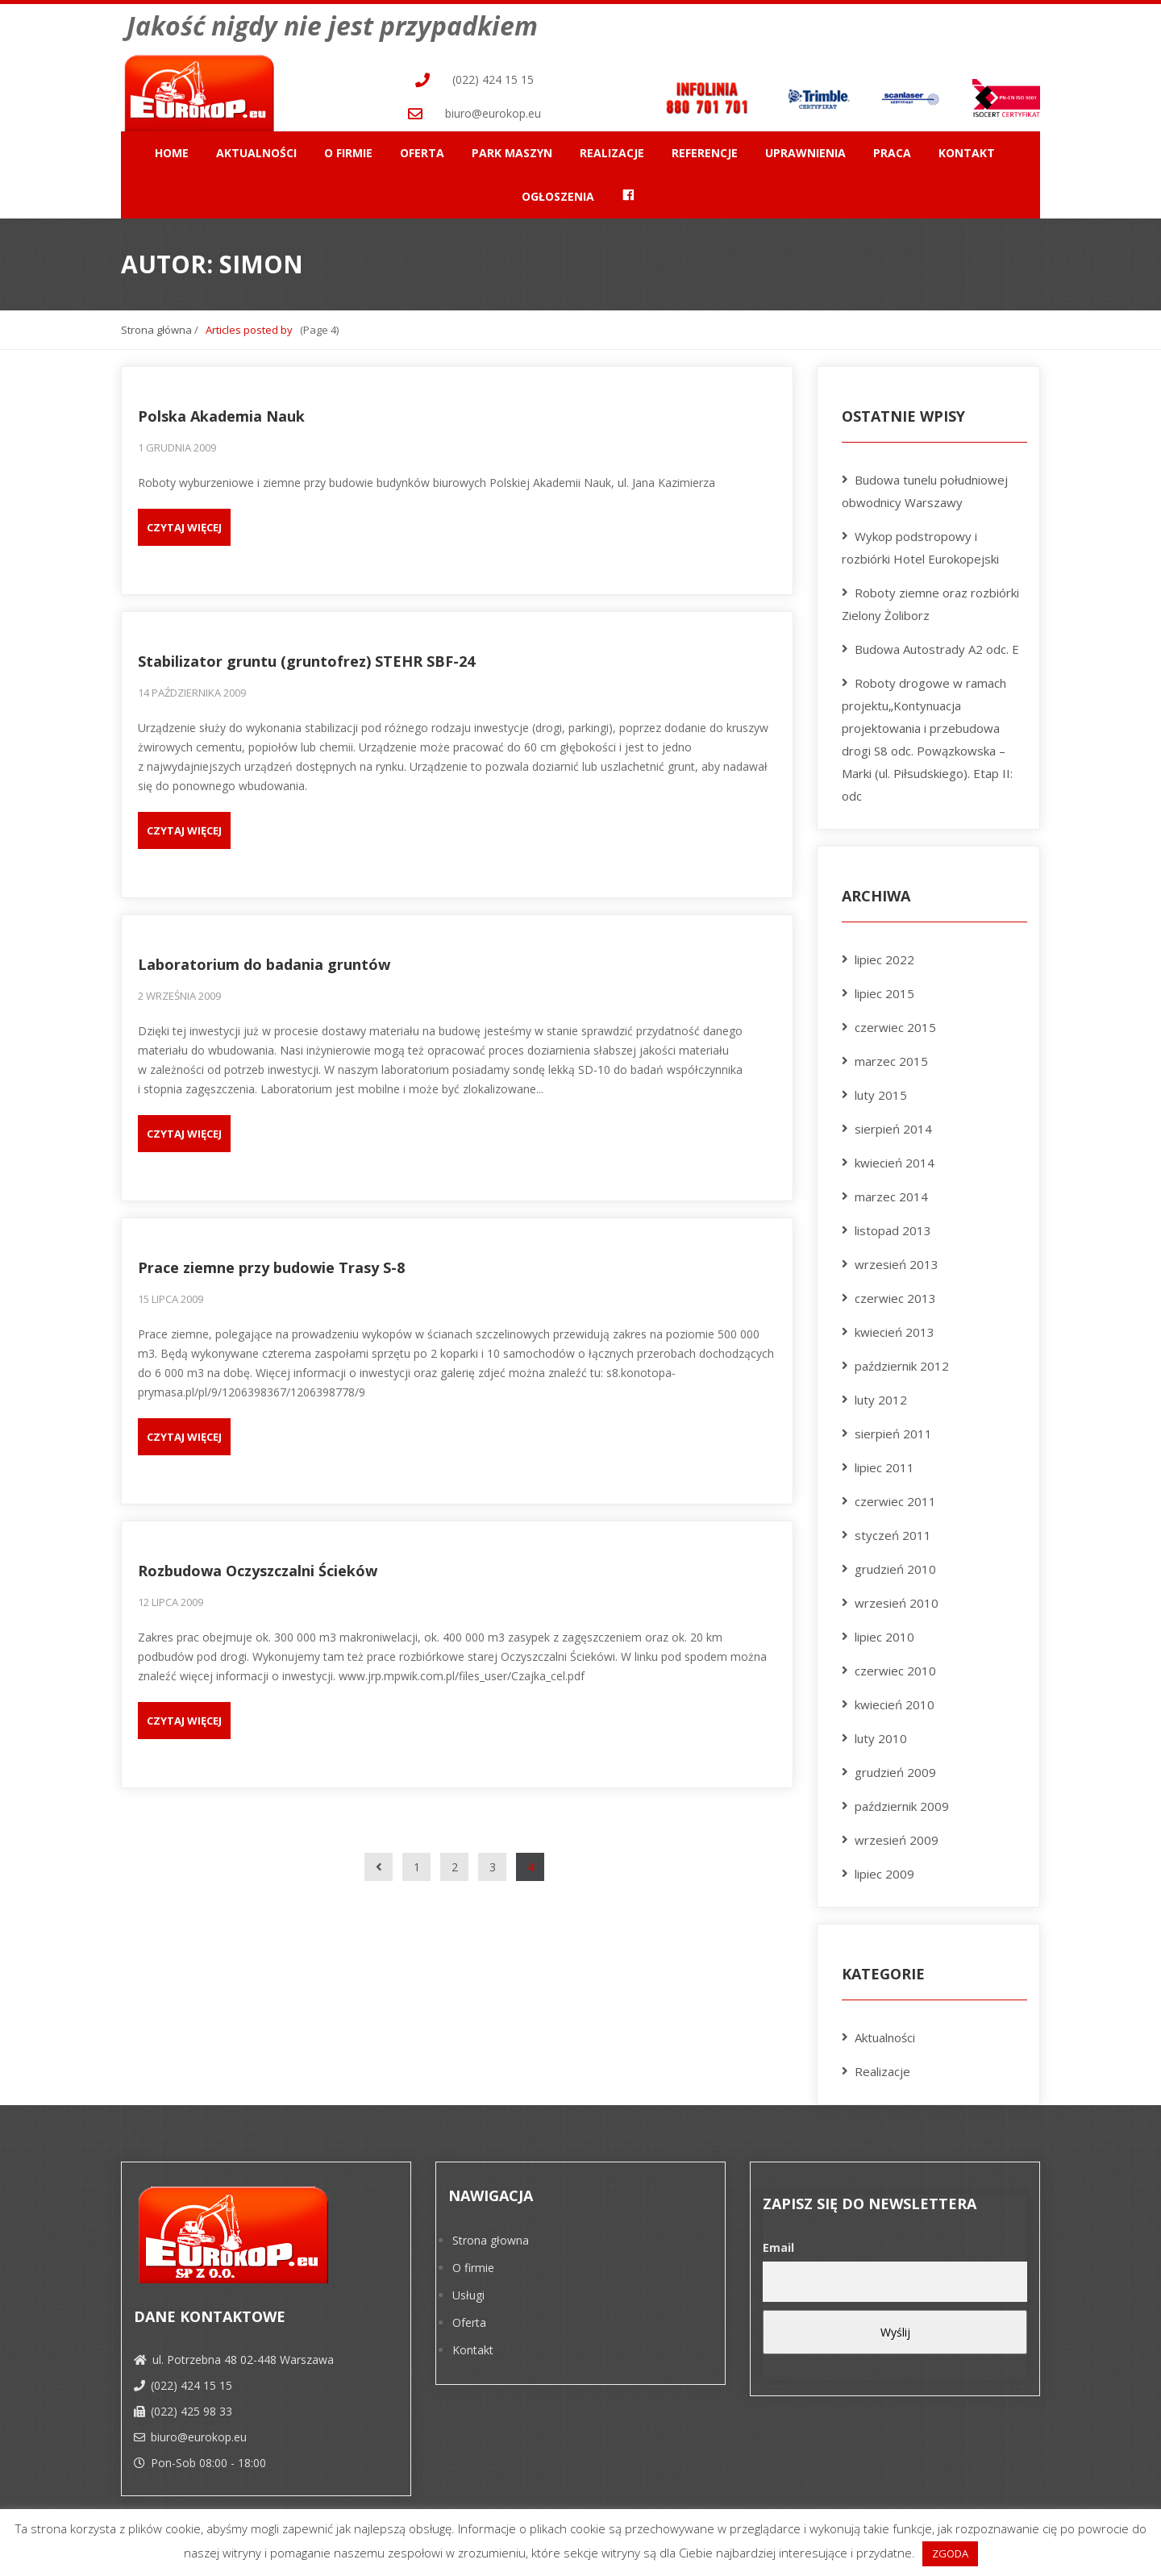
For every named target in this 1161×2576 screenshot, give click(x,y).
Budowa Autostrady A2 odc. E (937, 645)
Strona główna (156, 325)
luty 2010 (881, 1734)
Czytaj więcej (184, 523)
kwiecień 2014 (894, 1159)
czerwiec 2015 (895, 1023)
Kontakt (966, 148)
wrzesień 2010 (896, 1599)
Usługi (468, 2291)
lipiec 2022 (884, 955)
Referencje (705, 148)
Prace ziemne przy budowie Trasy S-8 (271, 1263)
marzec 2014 (891, 1192)
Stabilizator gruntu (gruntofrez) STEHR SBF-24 (306, 657)
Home (172, 148)
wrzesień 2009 (896, 1836)
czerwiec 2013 (895, 1294)
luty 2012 (881, 1396)
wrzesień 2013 (896, 1260)
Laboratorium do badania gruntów (264, 960)
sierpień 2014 (893, 1125)
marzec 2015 (891, 1057)
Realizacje (612, 148)
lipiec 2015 (884, 989)
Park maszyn (512, 148)
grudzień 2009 (895, 1768)
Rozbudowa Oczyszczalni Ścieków (257, 1566)
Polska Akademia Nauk (221, 412)
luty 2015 (881, 1091)
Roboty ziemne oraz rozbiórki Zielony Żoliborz (930, 600)
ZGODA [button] (950, 2553)
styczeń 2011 (893, 1531)
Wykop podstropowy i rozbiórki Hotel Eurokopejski (920, 543)
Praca (892, 148)
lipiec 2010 (884, 1633)
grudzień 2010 (895, 1565)
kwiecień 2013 (894, 1328)
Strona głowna (490, 2236)
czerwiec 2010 (895, 1666)
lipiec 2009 (884, 1870)
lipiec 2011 (884, 1463)
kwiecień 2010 (894, 1700)
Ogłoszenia (558, 191)
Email (778, 2243)
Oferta (422, 148)
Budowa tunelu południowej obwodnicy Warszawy (925, 487)
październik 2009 (902, 1802)
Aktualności (256, 148)
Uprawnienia (805, 148)
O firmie (348, 148)
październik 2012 (902, 1362)
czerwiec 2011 (895, 1497)
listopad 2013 (893, 1226)
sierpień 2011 (893, 1429)
